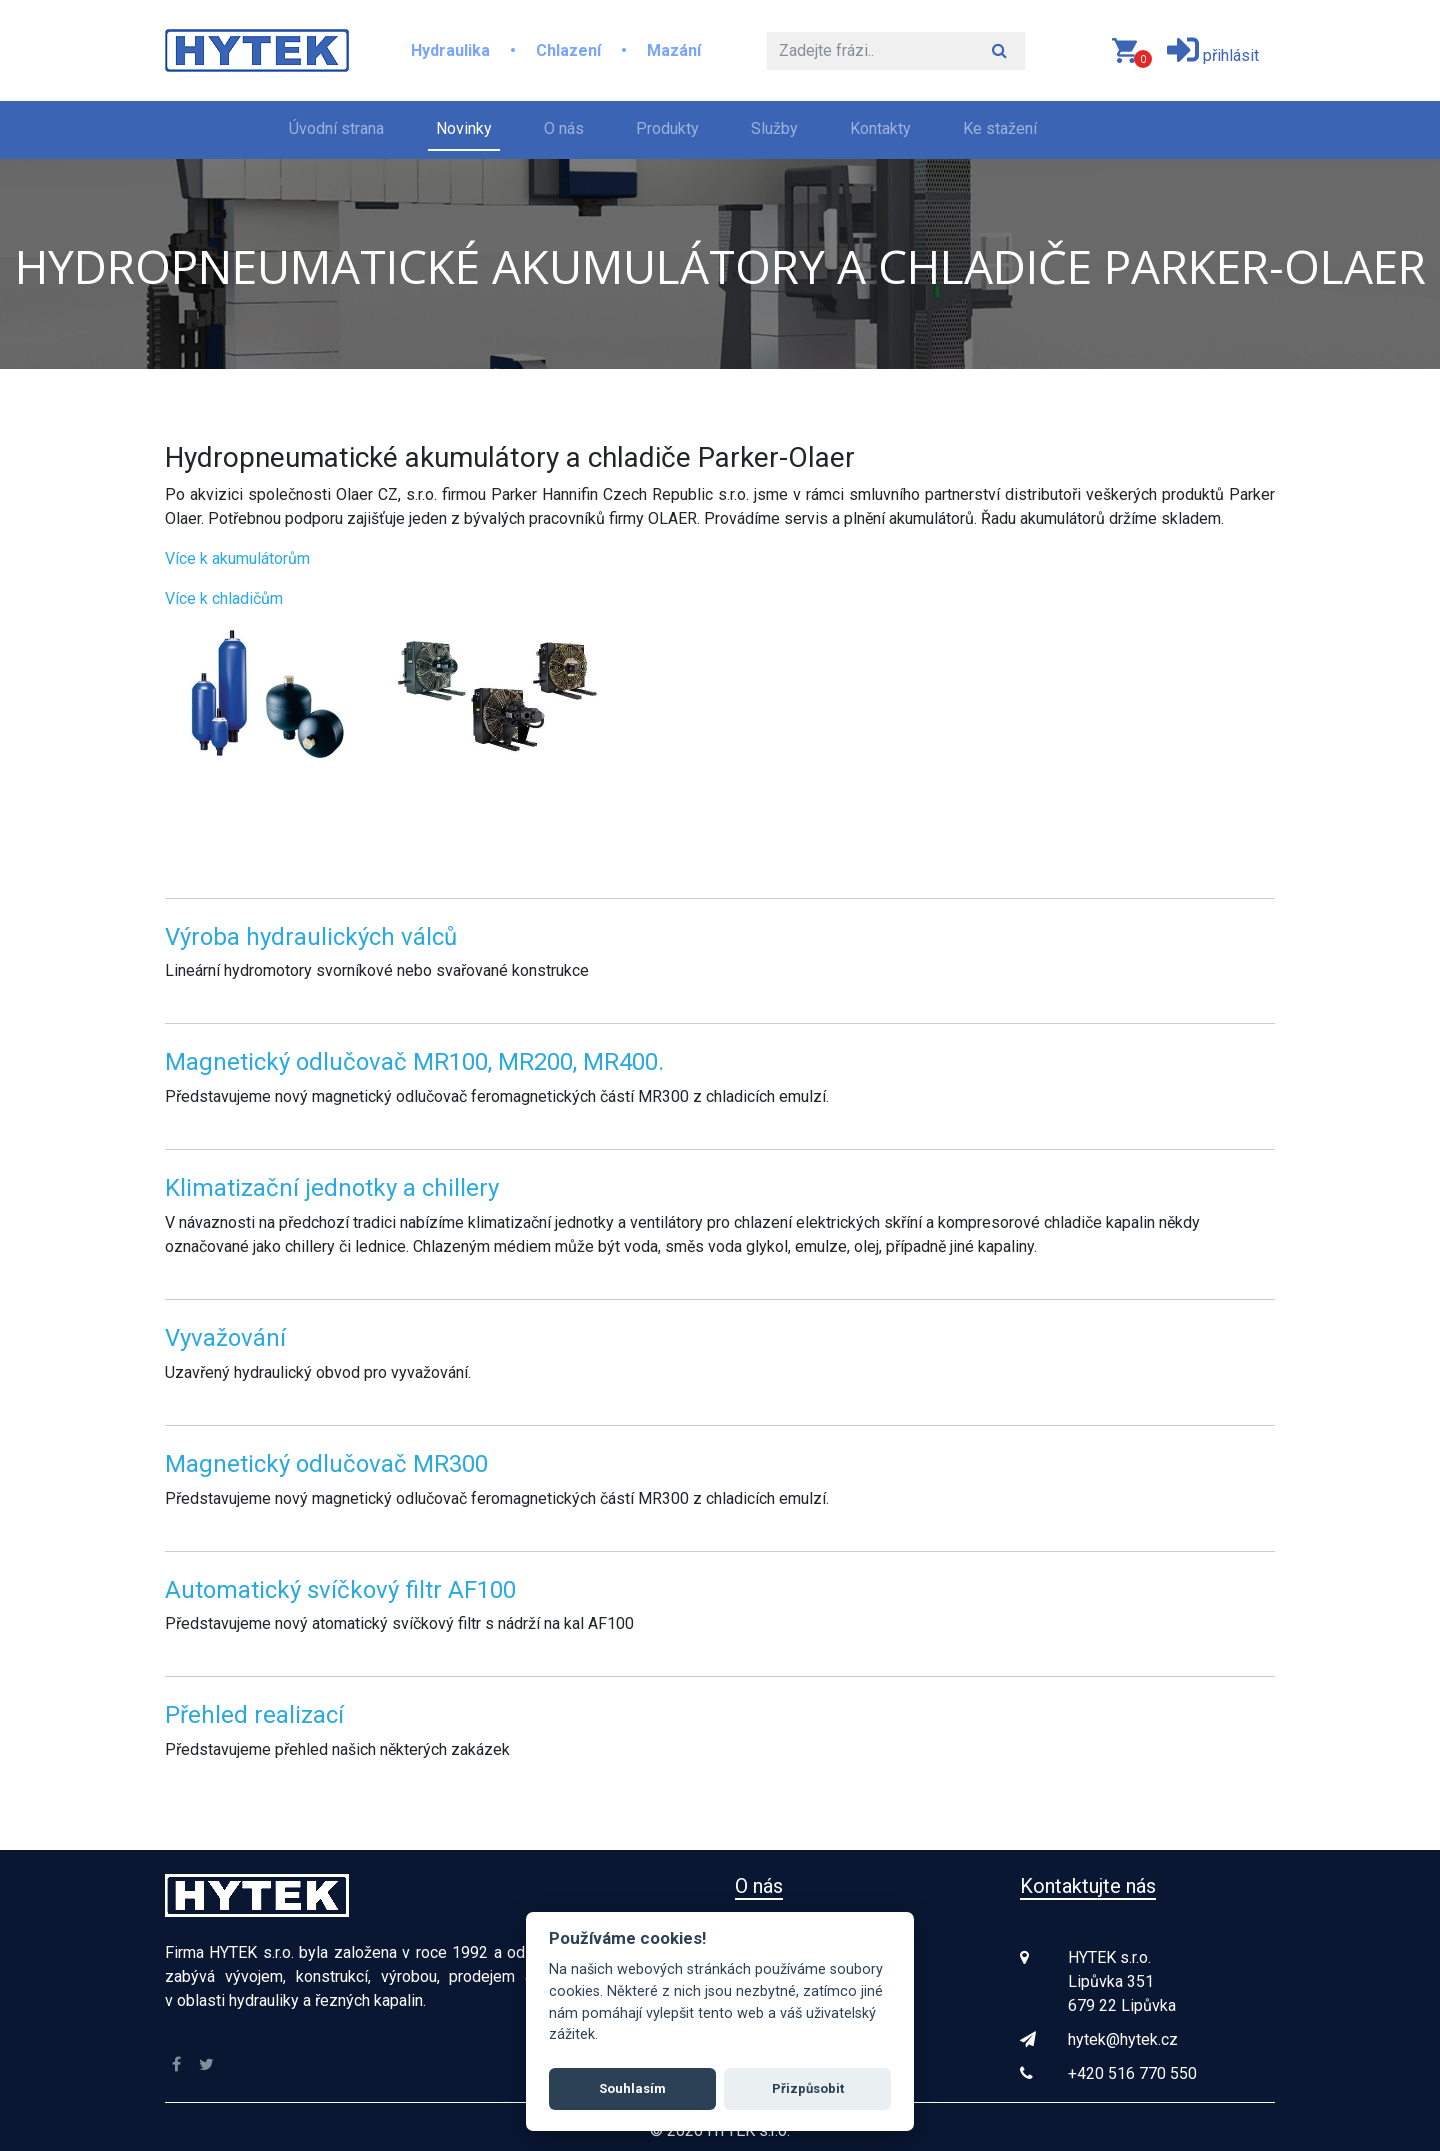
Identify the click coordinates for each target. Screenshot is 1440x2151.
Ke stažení (1000, 128)
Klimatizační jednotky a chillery (332, 1188)
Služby (774, 128)
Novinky (464, 128)
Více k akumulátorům (237, 558)
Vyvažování (225, 1338)
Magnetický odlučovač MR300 (326, 1464)
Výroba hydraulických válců (311, 937)
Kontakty (880, 128)
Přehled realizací (254, 1715)
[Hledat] (870, 51)
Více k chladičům (224, 598)
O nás (564, 128)
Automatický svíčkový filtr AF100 (340, 1590)
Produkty (667, 128)
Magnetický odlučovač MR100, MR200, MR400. (414, 1062)
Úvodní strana (340, 127)
